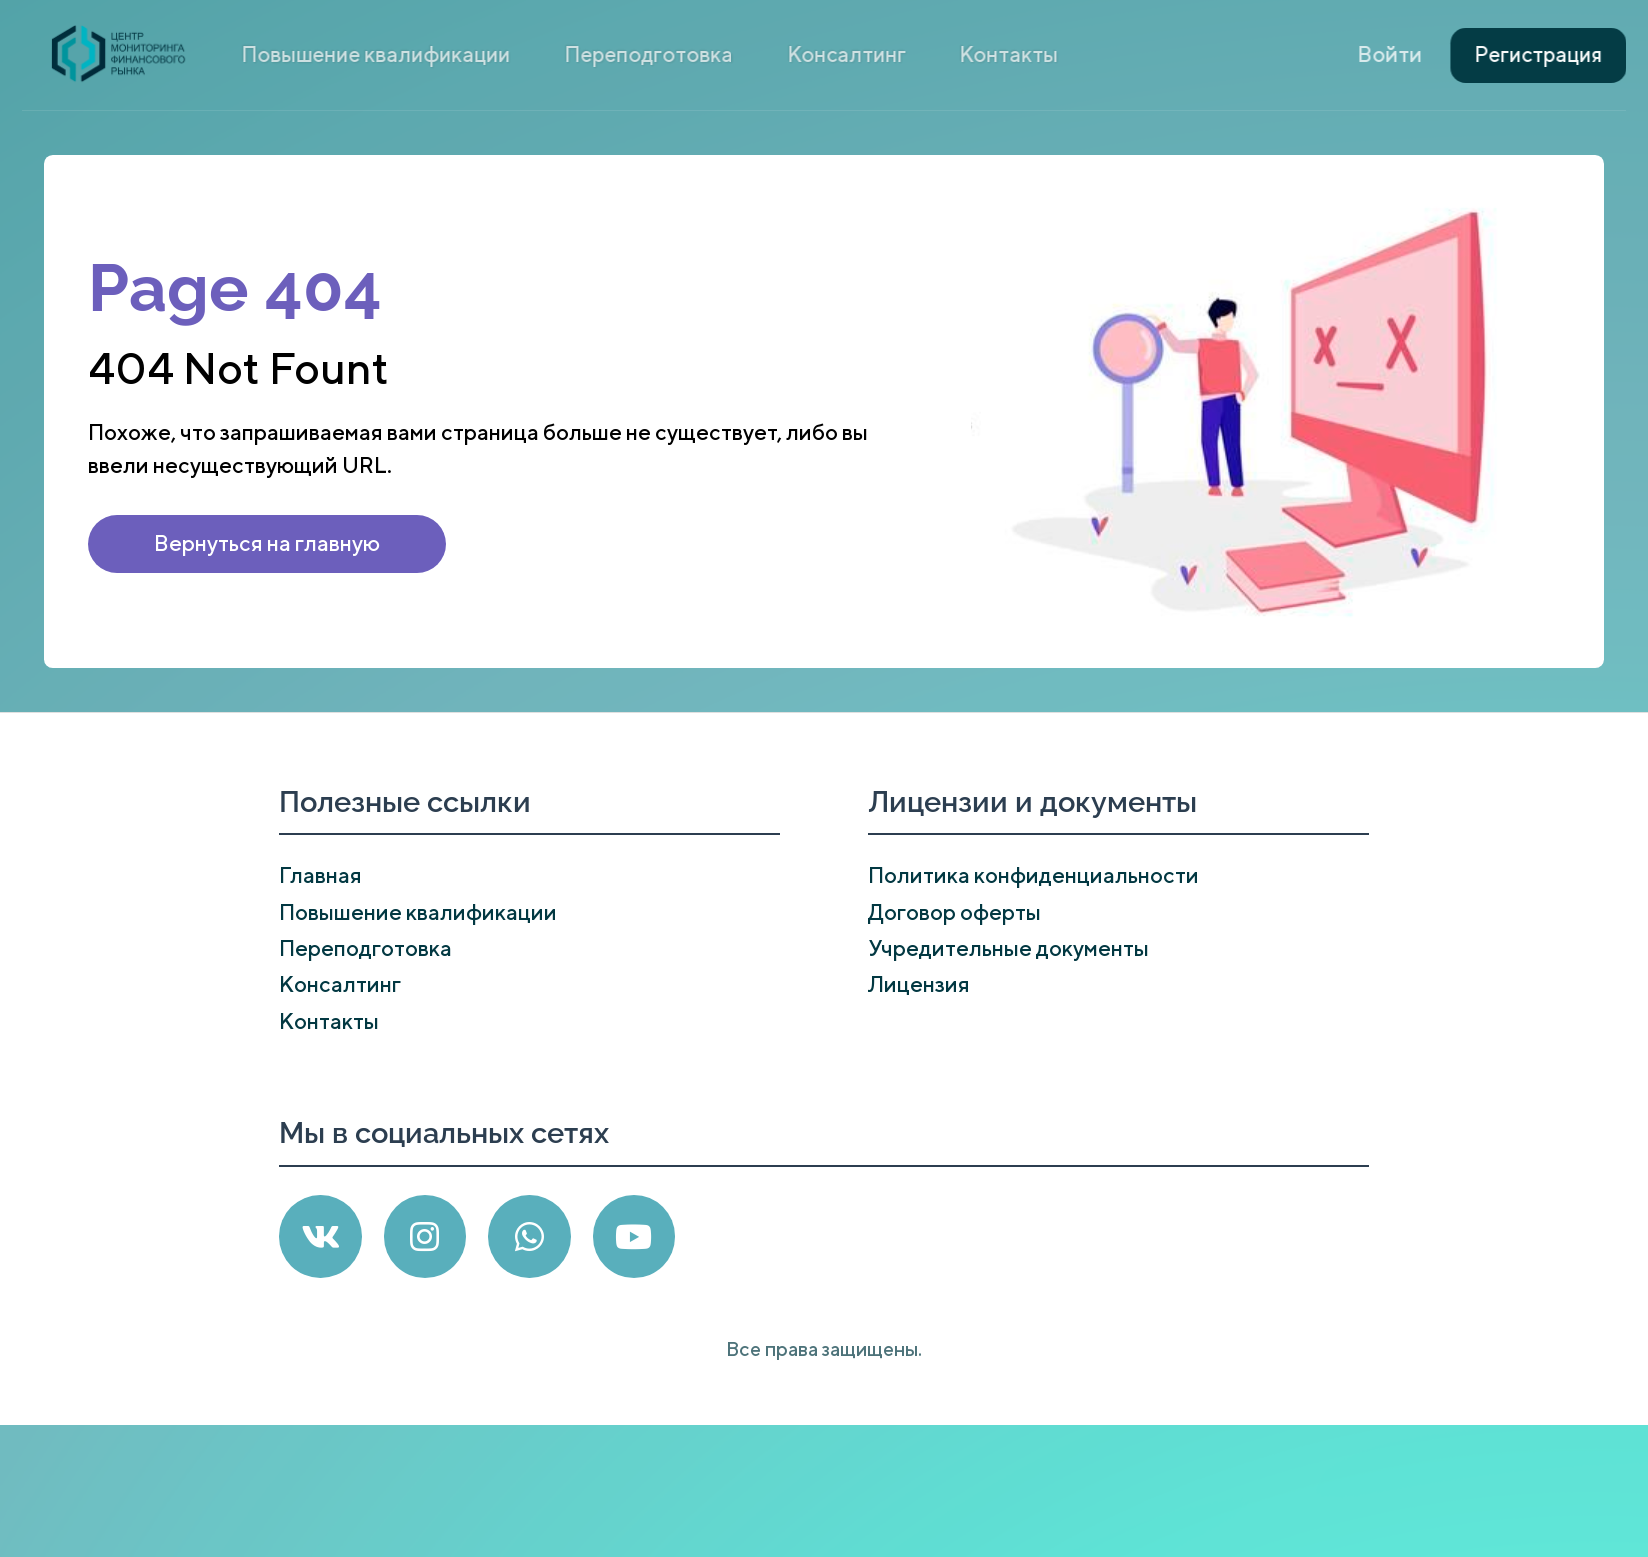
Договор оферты (954, 912)
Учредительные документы (1008, 948)
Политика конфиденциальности (1033, 875)
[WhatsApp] (529, 1236)
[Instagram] (425, 1236)
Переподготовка (761, 54)
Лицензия (919, 984)
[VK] (320, 1236)
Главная (320, 875)
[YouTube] (634, 1236)
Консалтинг (918, 54)
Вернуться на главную (267, 543)
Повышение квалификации (547, 54)
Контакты (1046, 54)
